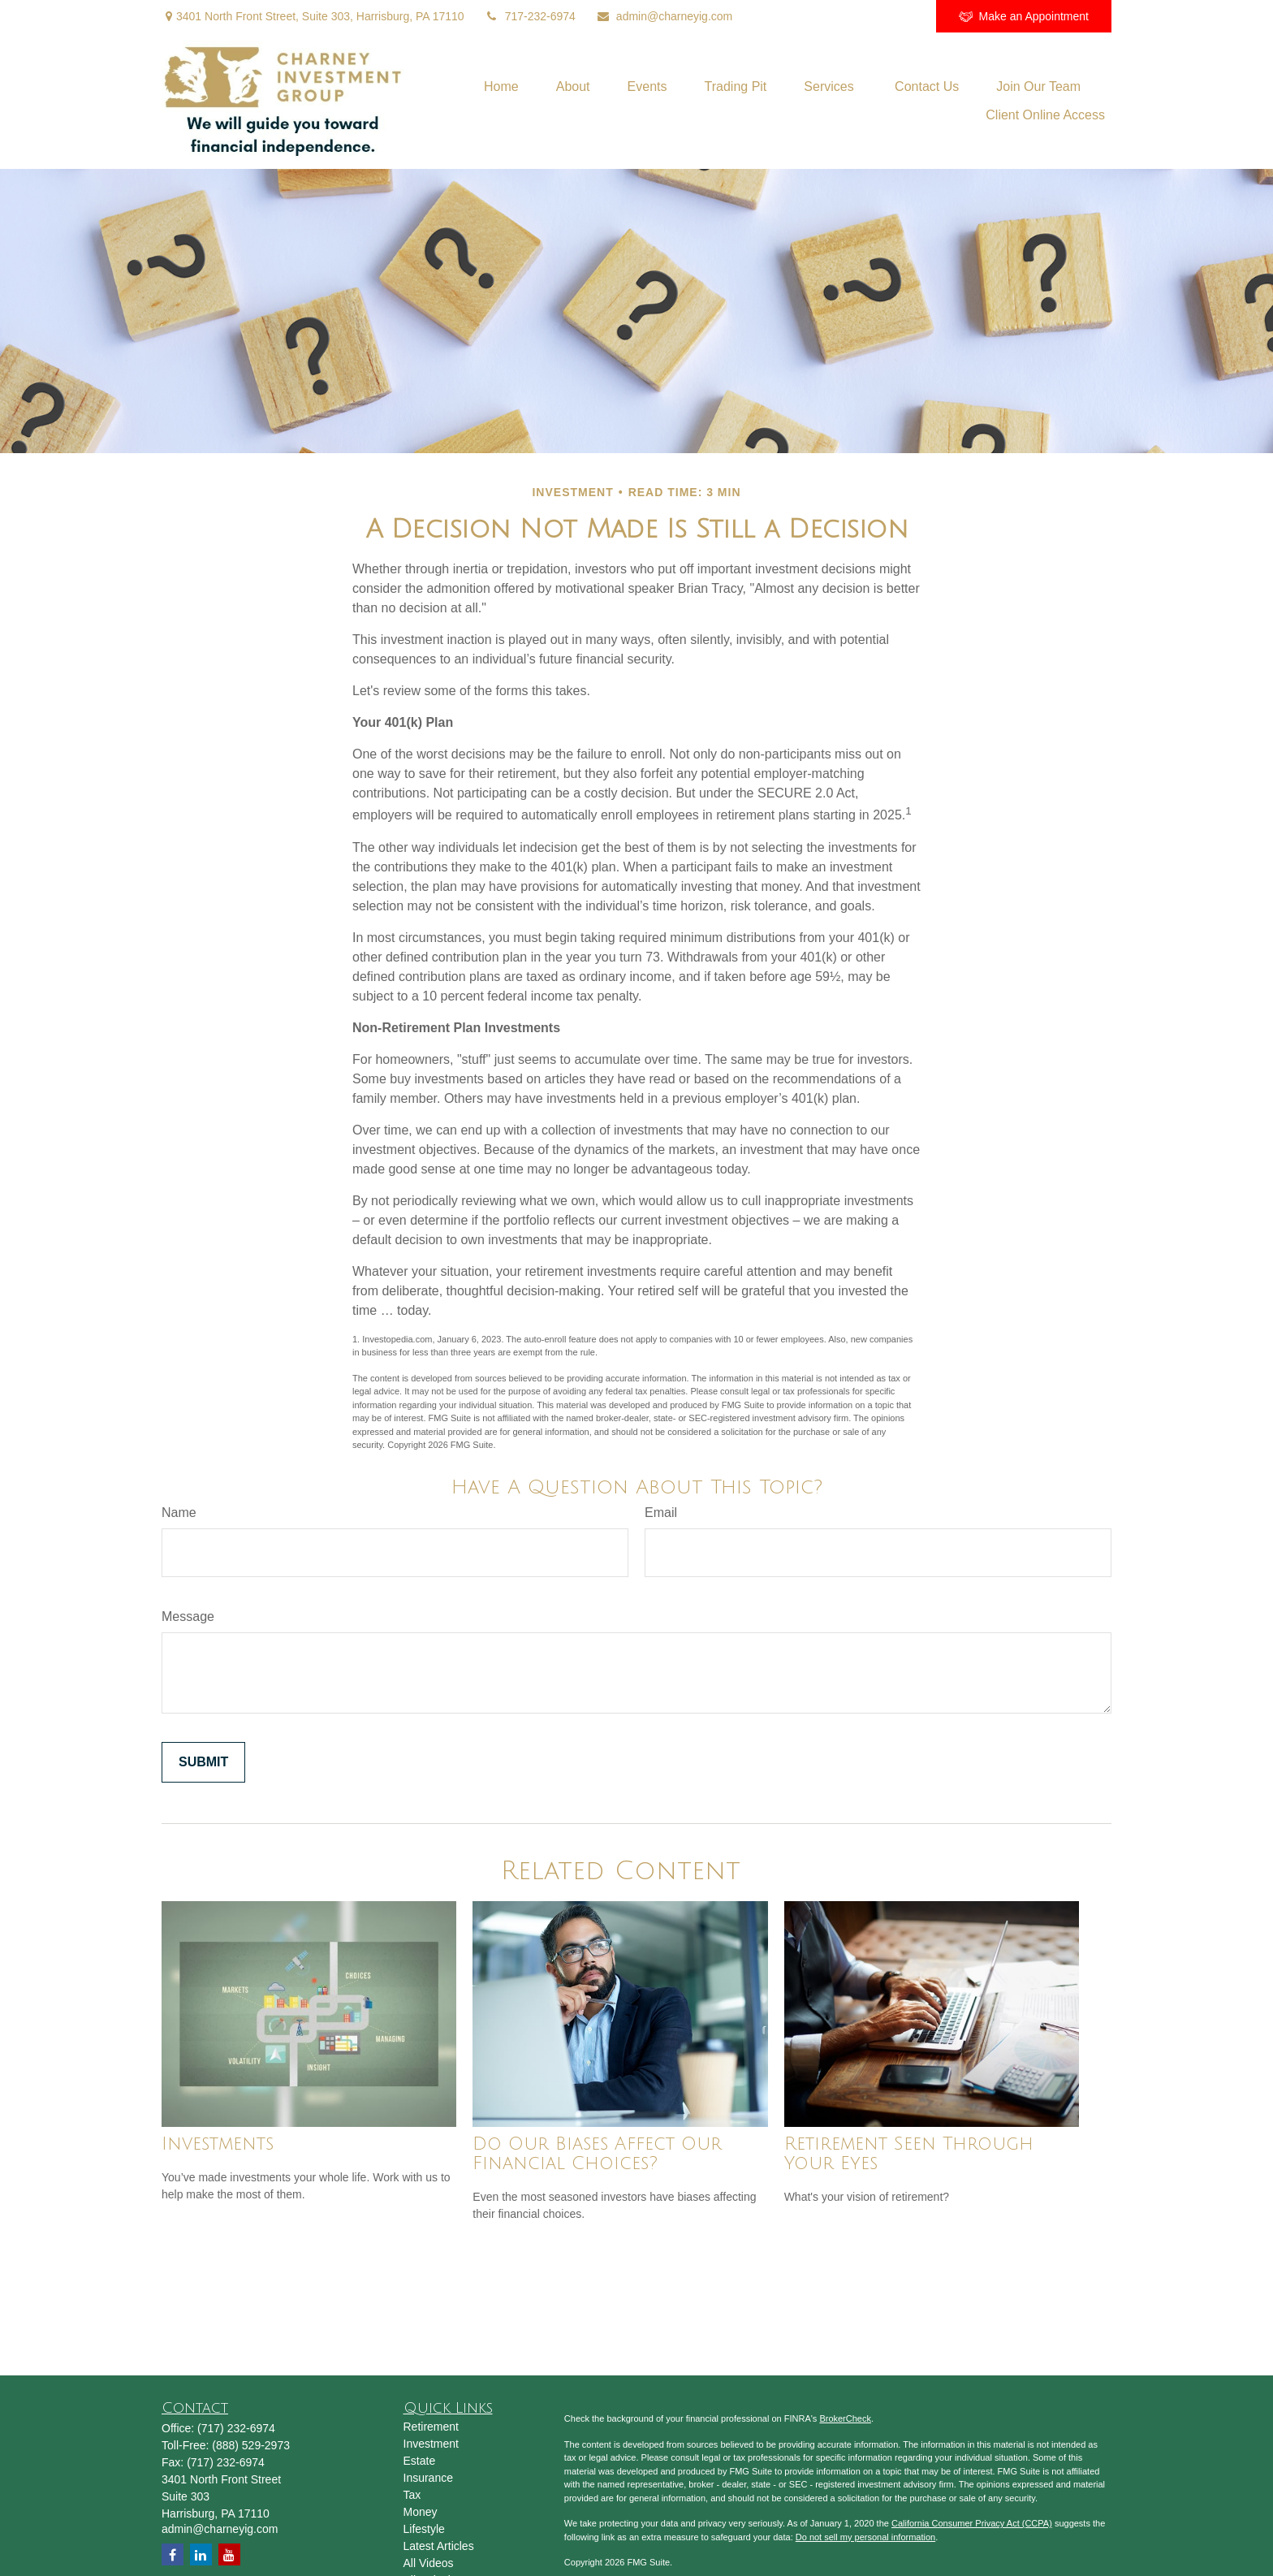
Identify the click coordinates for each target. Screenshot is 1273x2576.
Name (179, 1512)
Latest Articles (438, 2545)
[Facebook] (901, 16)
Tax (412, 2494)
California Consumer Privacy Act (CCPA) (971, 2523)
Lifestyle (424, 2528)
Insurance (428, 2477)
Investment (431, 2443)
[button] (501, 86)
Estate (419, 2460)
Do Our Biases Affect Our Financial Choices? (597, 2153)
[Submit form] (203, 1762)
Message (188, 1616)
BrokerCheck (845, 2418)
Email (661, 1512)
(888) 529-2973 (251, 2445)
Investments (218, 2144)
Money (420, 2511)
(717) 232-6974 (236, 2428)
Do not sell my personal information (865, 2537)
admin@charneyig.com (664, 16)
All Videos (428, 2563)
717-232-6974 (530, 16)
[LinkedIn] (812, 16)
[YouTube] (857, 16)
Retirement (431, 2426)
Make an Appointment (1024, 17)
